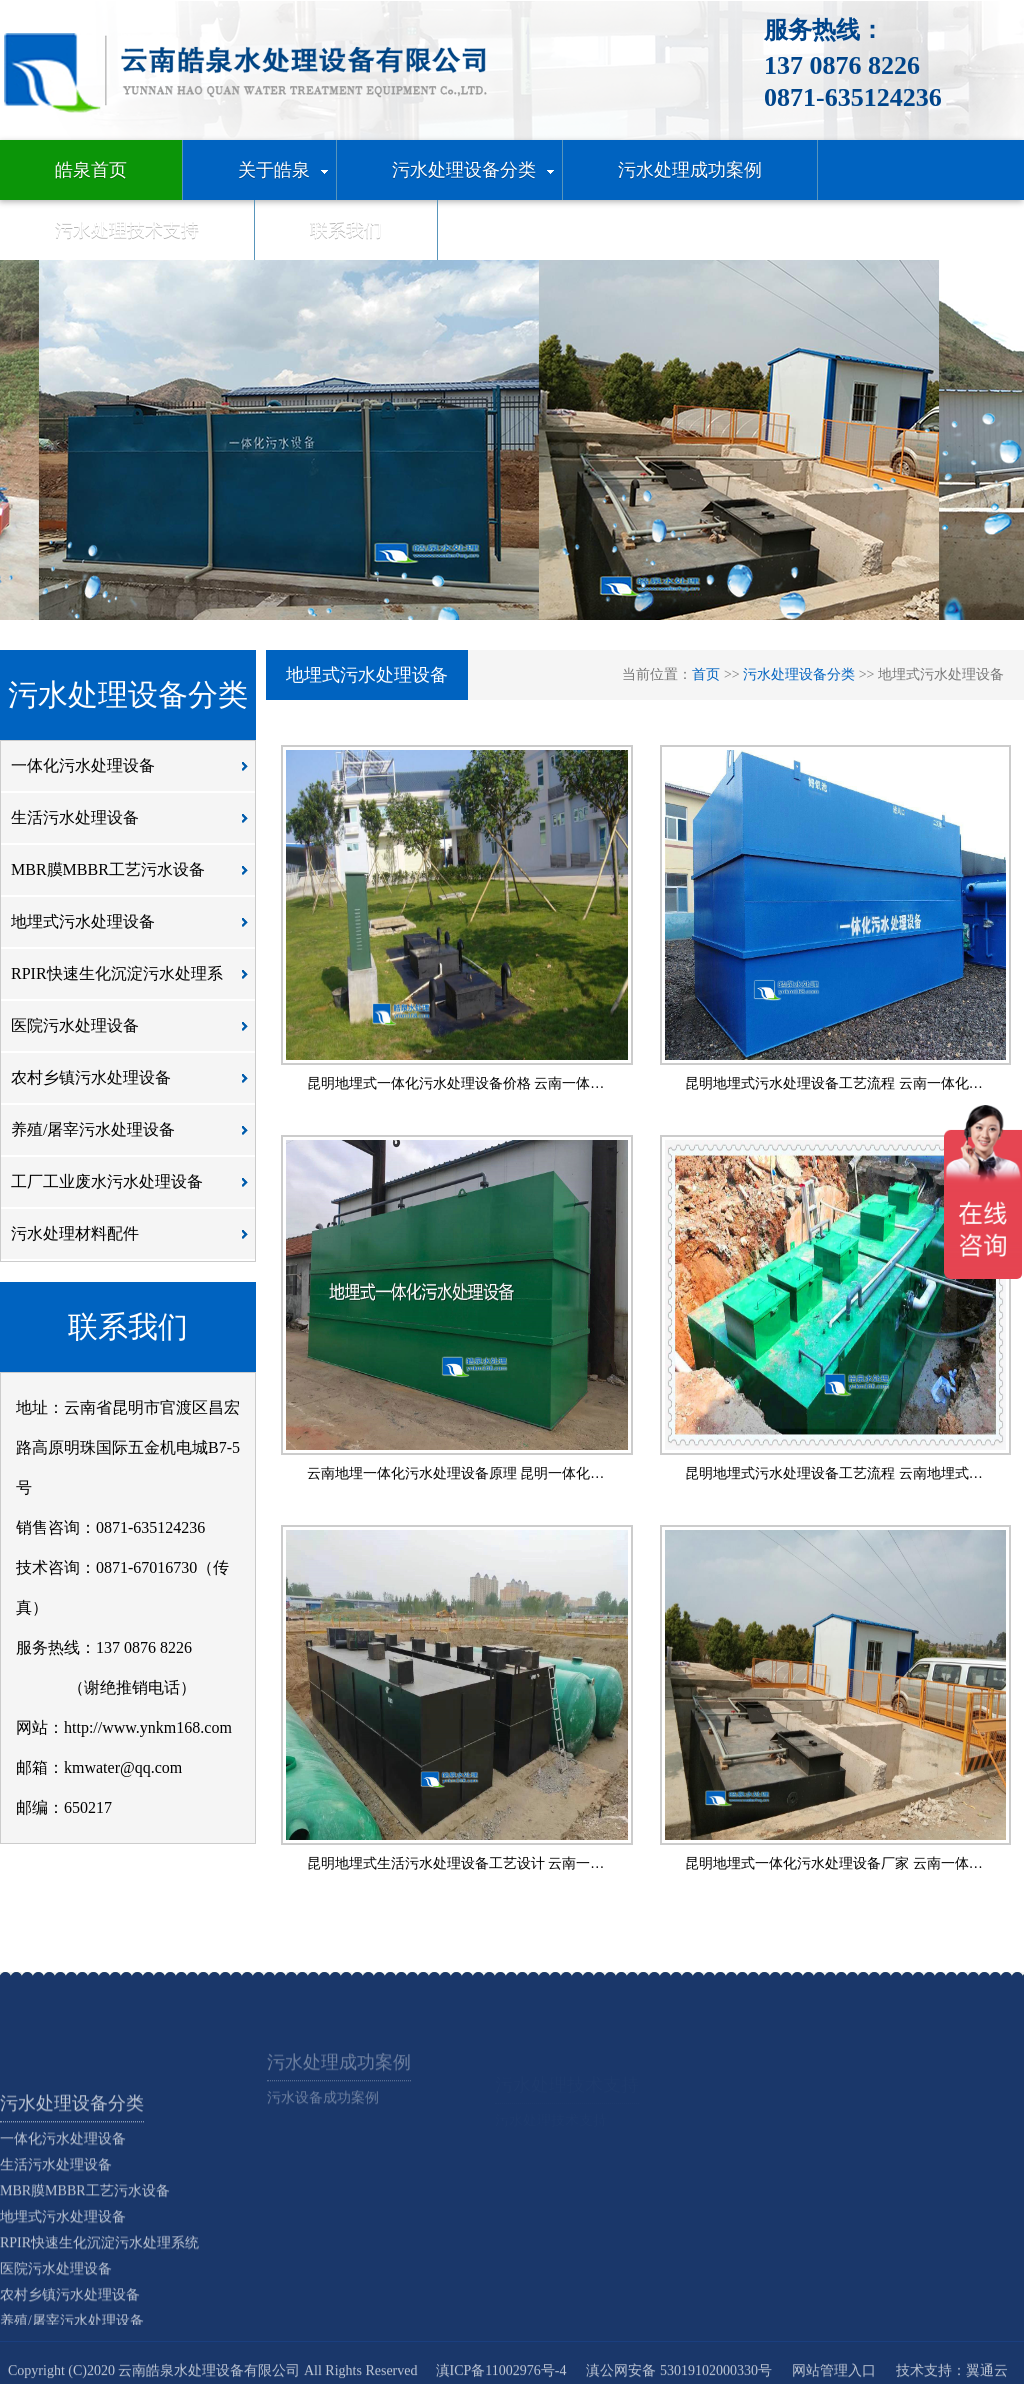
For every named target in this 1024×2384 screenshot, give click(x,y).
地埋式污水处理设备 (135, 929)
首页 (706, 674)
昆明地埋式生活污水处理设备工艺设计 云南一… (456, 1863)
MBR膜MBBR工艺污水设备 (135, 877)
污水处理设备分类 (799, 674)
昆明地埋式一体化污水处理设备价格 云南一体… (456, 1083)
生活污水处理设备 (135, 825)
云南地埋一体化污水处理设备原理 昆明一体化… (456, 1473)
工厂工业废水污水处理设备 (135, 1189)
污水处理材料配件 (135, 1241)
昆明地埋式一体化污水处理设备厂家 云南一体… (834, 1863)
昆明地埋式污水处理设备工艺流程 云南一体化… (834, 1083)
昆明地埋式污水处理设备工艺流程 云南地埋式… (834, 1473)
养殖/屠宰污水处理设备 (135, 1137)
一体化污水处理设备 (135, 773)
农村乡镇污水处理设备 (135, 1085)
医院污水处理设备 (135, 1033)
